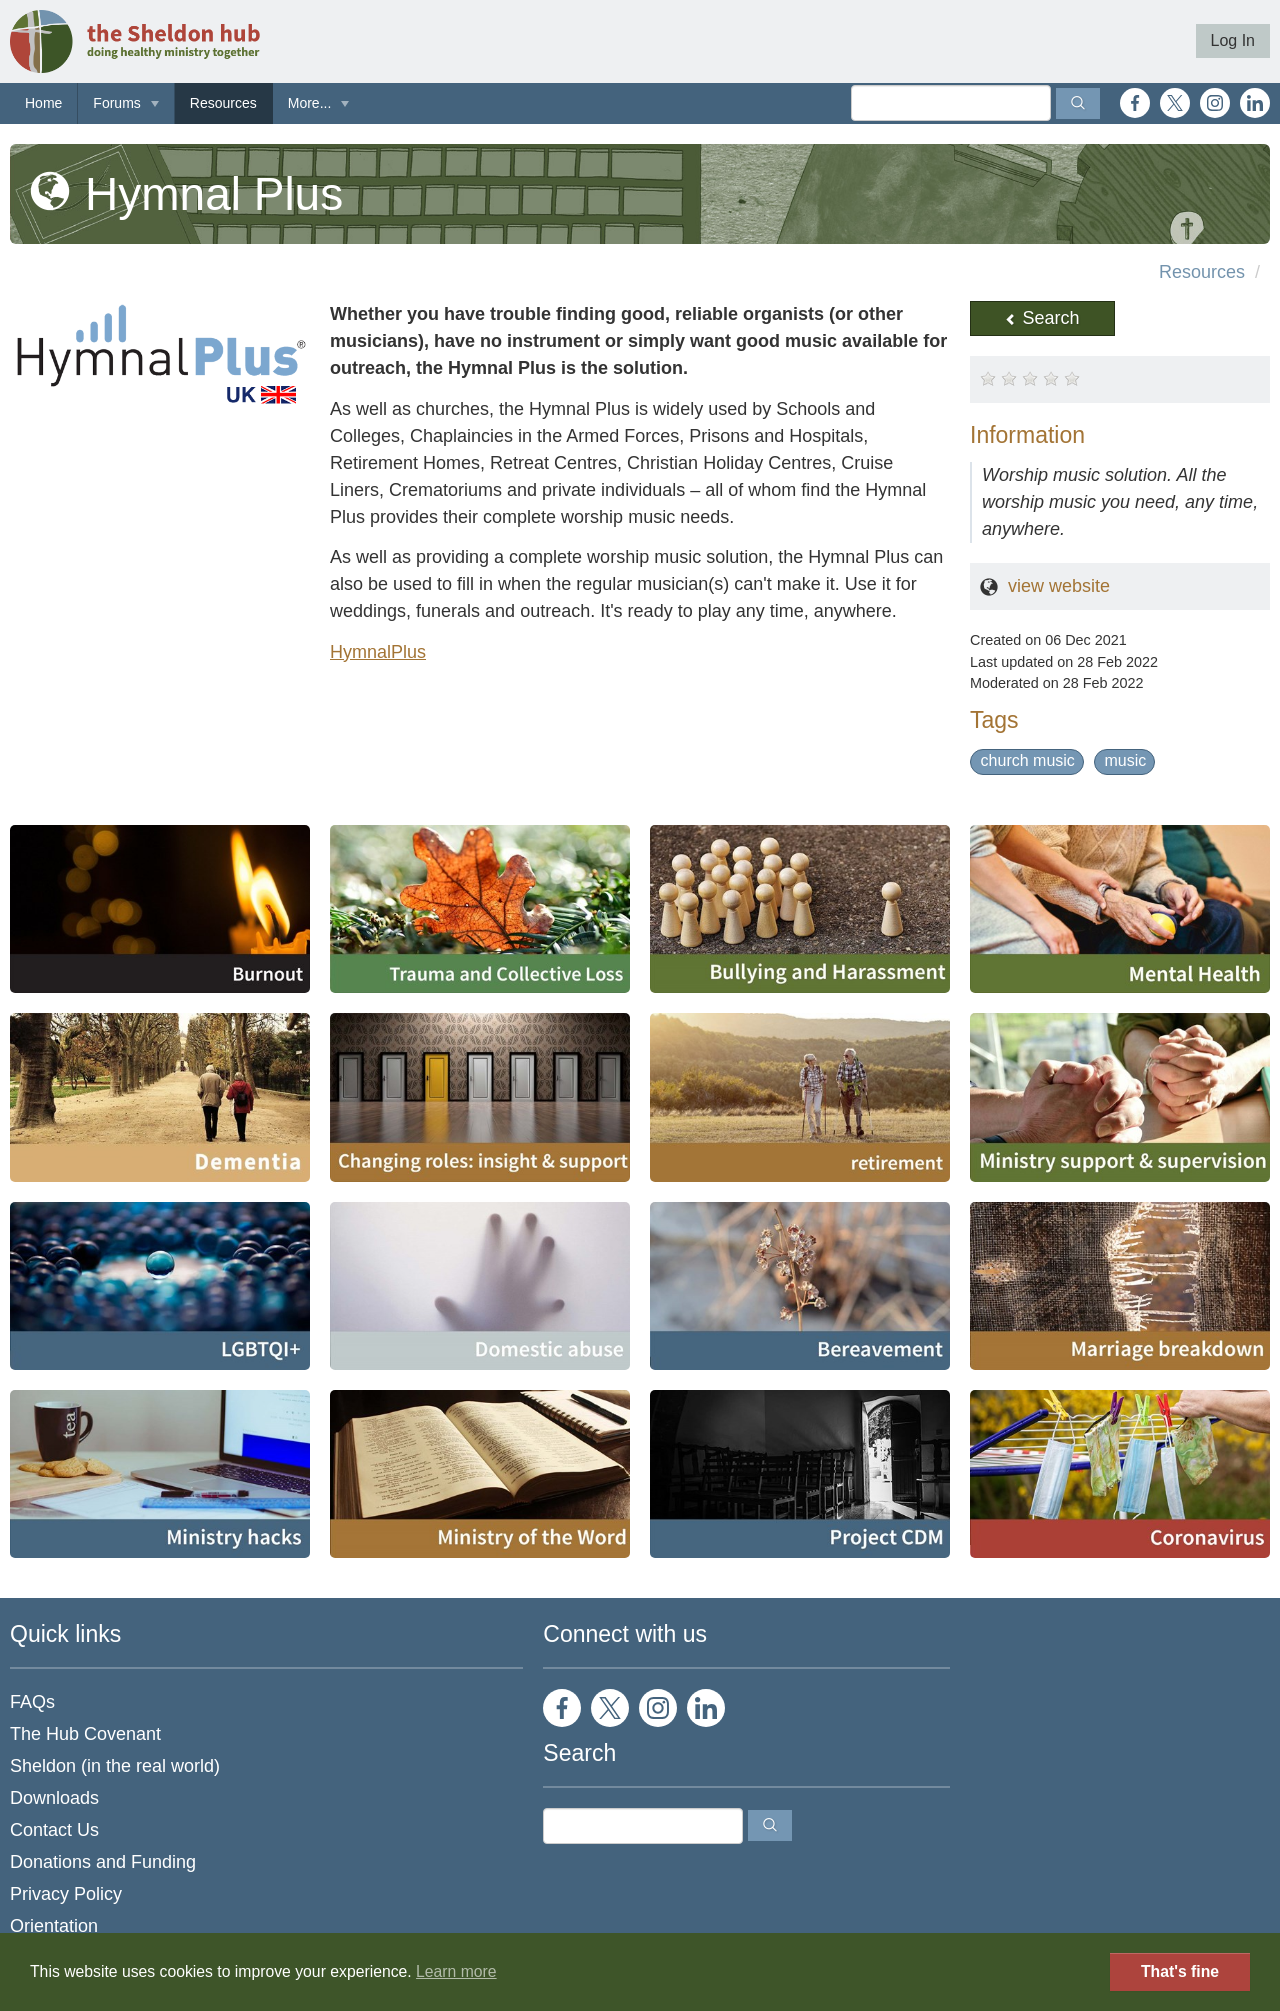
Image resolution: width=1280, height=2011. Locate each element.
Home (43, 103)
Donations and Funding (103, 1862)
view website (1059, 586)
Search (1042, 318)
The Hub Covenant (85, 1734)
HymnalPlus (378, 652)
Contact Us (54, 1830)
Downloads (54, 1798)
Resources (223, 103)
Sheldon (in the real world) (115, 1766)
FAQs (32, 1702)
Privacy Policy (66, 1894)
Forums (116, 103)
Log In (1233, 40)
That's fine (1180, 1971)
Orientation (54, 1926)
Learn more (456, 1971)
